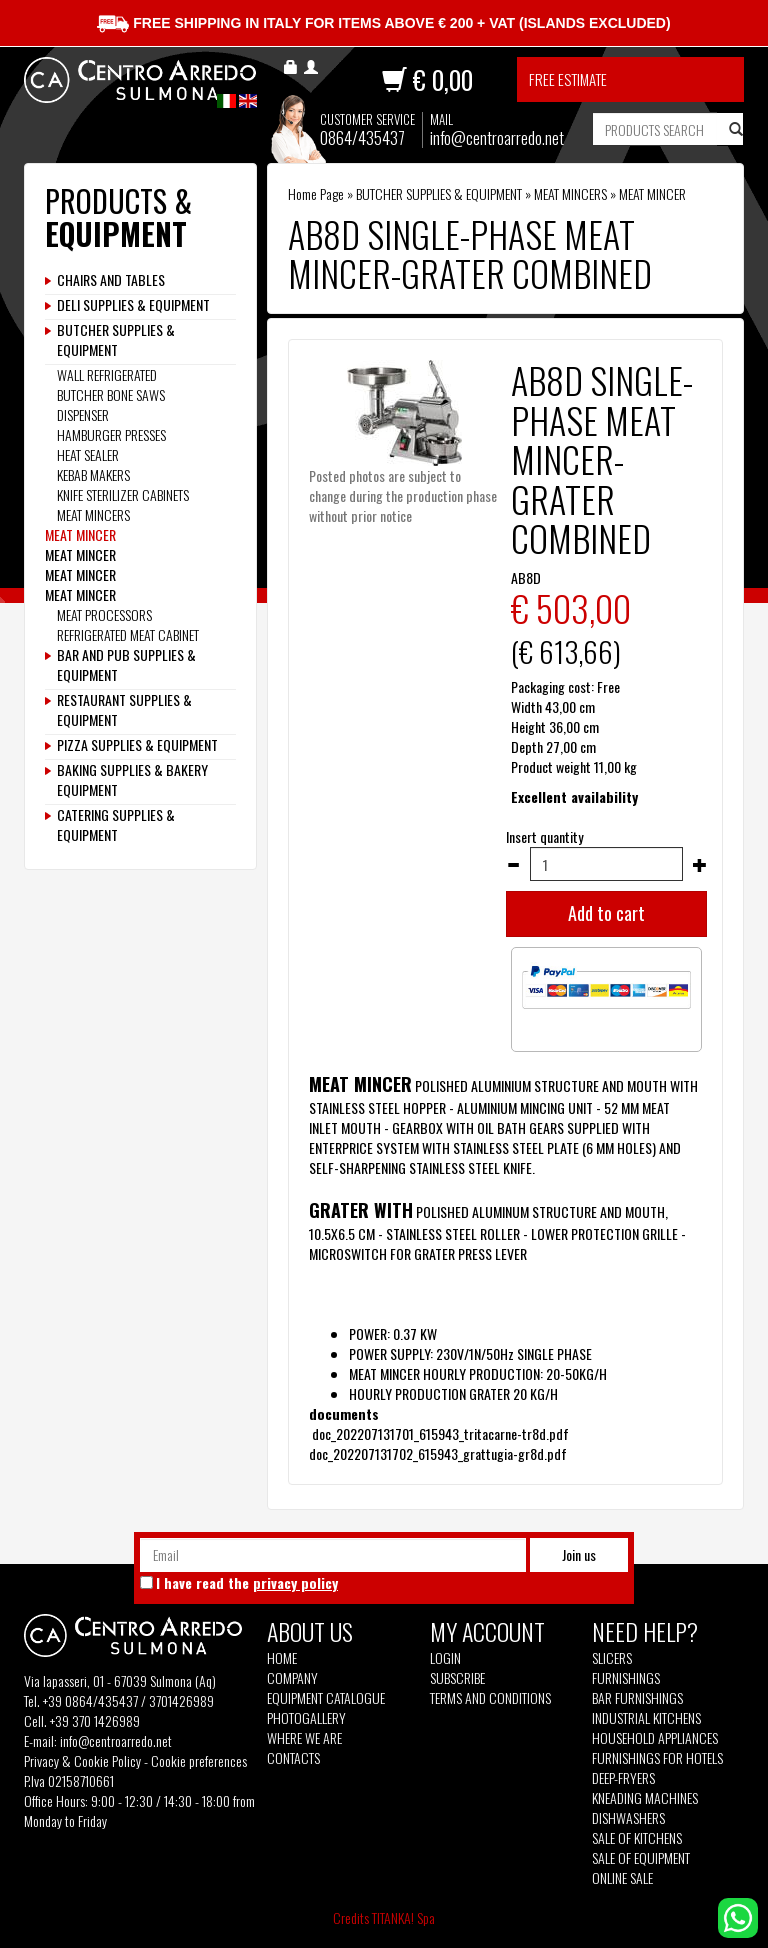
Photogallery (306, 1718)
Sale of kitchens (637, 1838)
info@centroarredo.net (497, 137)
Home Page (316, 193)
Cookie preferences (199, 1760)
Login (445, 1657)
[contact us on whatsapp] (738, 1915)
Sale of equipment (641, 1858)
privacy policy (295, 1582)
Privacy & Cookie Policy (82, 1760)
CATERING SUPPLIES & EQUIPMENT (116, 825)
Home (282, 1658)
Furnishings (626, 1678)
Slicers (612, 1658)
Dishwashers (628, 1818)
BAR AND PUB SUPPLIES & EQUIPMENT (126, 665)
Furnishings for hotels (657, 1758)
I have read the (247, 1583)
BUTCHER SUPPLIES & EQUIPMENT (439, 193)
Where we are (304, 1738)
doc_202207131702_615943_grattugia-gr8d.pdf (438, 1453)
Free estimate (568, 79)
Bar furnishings (637, 1698)
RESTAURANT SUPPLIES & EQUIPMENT (124, 710)
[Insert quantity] (606, 864)
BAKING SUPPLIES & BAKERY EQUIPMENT (132, 780)
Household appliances (655, 1738)
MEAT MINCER (652, 193)
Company (292, 1678)
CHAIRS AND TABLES (111, 280)
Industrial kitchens (646, 1718)
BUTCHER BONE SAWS (111, 394)
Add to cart (606, 913)
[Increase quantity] (700, 865)
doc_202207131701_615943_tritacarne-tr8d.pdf (440, 1433)
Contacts (293, 1758)
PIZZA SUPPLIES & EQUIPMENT (137, 745)
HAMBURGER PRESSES (111, 434)
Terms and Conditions (490, 1698)
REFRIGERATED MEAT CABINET (128, 634)
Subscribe (457, 1677)
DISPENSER (83, 414)
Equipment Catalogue (326, 1698)
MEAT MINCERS (570, 193)
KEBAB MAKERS (93, 474)
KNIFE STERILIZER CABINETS (123, 494)
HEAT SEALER (88, 454)
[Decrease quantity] (513, 865)
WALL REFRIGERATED (107, 374)
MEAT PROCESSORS (104, 614)
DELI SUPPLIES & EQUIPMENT (133, 305)
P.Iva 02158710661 (69, 1780)
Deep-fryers (623, 1778)
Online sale (622, 1878)
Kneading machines (645, 1798)
